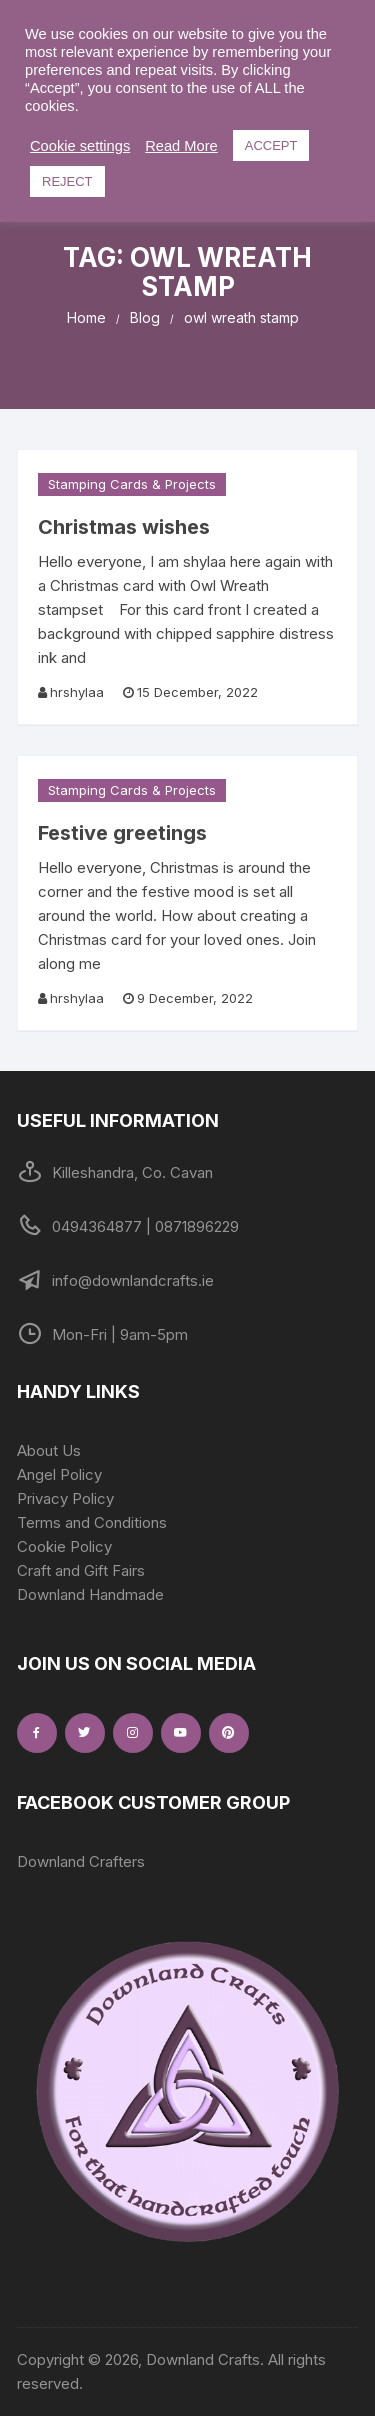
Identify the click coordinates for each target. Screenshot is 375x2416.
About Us (49, 1450)
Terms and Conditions (92, 1522)
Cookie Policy (64, 1546)
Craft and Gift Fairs (81, 1570)
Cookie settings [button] (80, 146)
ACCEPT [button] (271, 145)
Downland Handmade (90, 1594)
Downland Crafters (81, 1861)
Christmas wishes (124, 527)
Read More (181, 146)
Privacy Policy (65, 1498)
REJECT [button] (67, 181)
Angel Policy (59, 1474)
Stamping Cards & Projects (132, 484)
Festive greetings (122, 833)
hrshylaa (77, 692)
